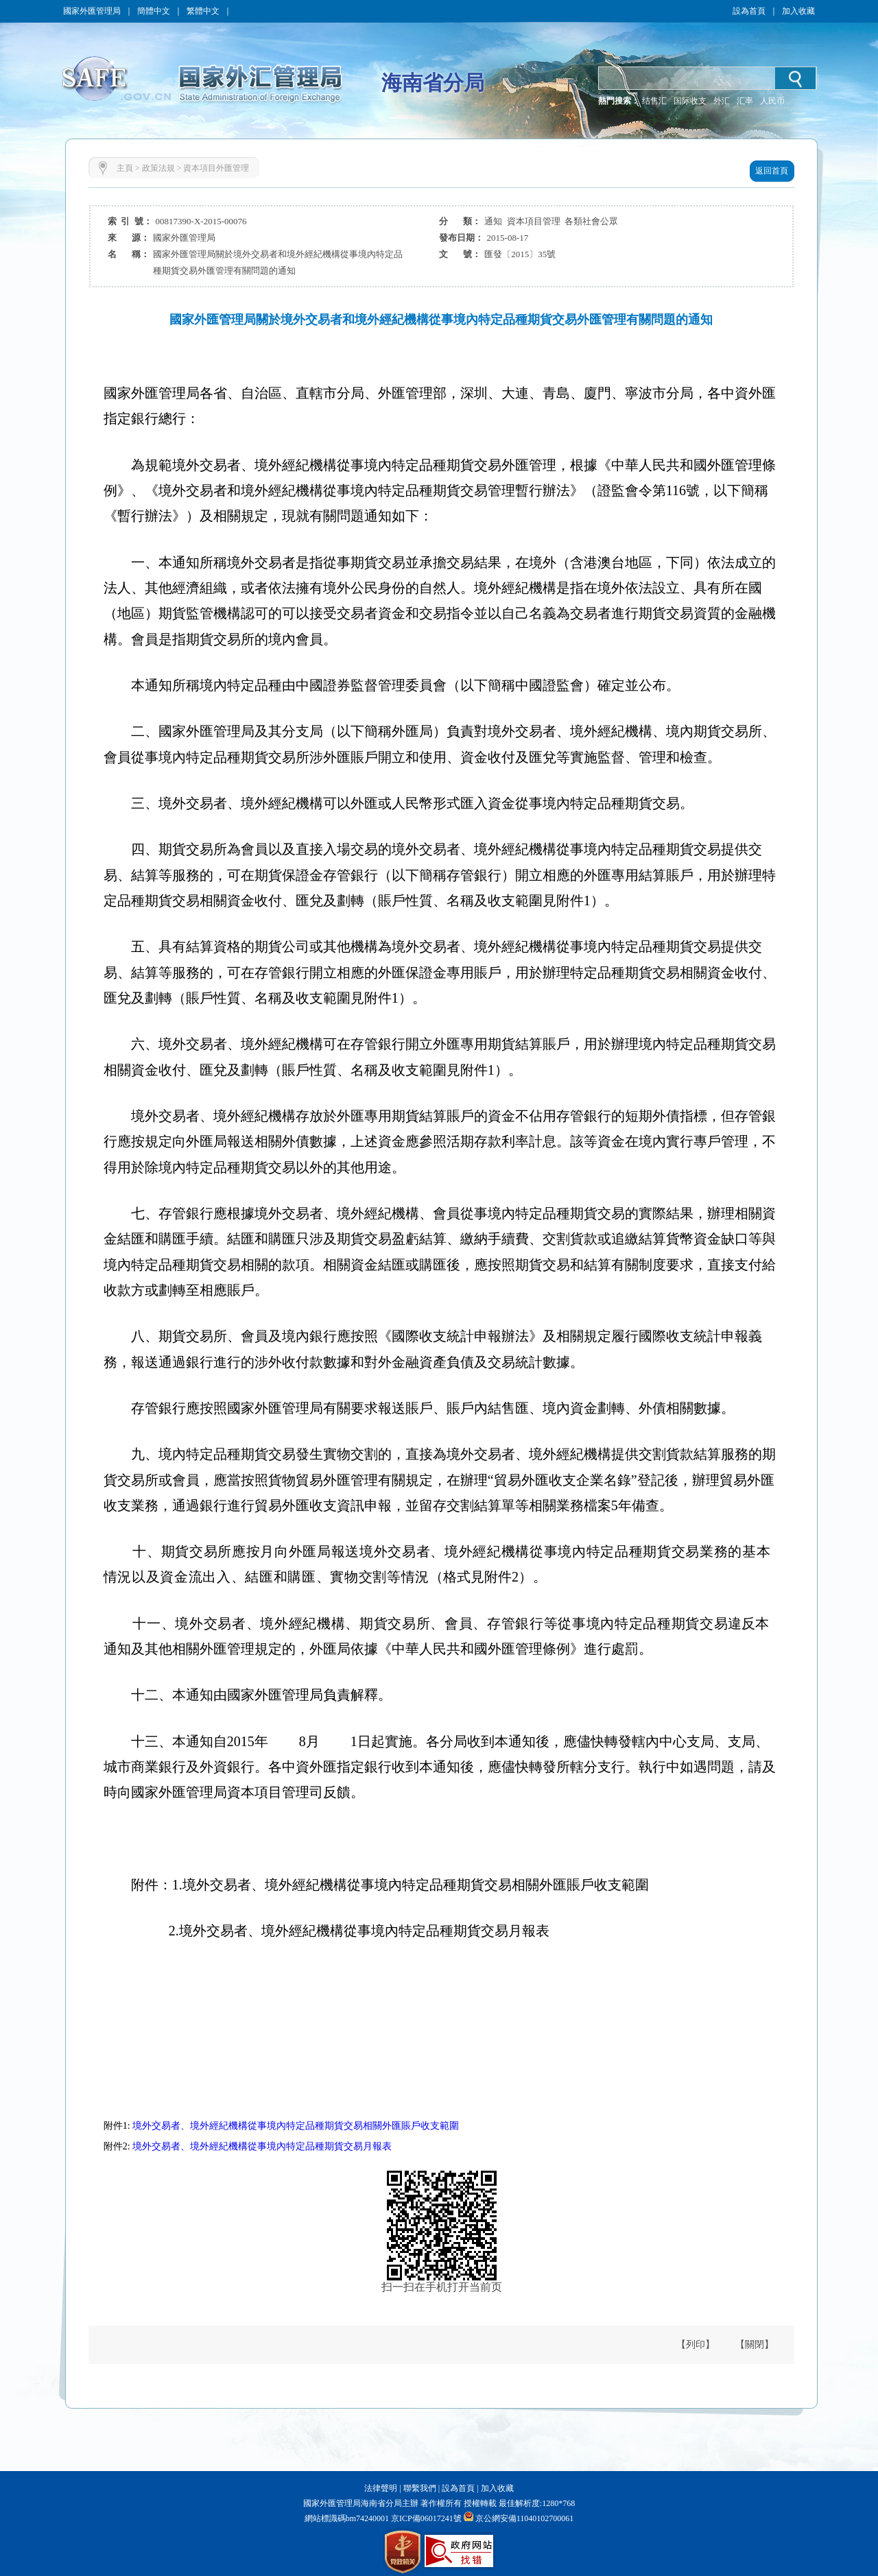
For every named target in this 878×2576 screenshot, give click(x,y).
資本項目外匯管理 (216, 168)
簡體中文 (153, 11)
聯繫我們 (419, 2488)
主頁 (125, 168)
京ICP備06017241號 (425, 2518)
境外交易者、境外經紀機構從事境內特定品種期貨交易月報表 (262, 2146)
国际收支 (690, 101)
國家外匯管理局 (92, 11)
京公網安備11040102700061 (524, 2518)
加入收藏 (798, 11)
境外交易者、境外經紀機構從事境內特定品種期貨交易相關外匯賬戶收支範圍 (295, 2126)
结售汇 (654, 101)
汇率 (745, 101)
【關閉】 (754, 2344)
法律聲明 (380, 2488)
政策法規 (158, 168)
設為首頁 (749, 11)
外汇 (721, 101)
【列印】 (695, 2344)
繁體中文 (203, 11)
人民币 (772, 101)
